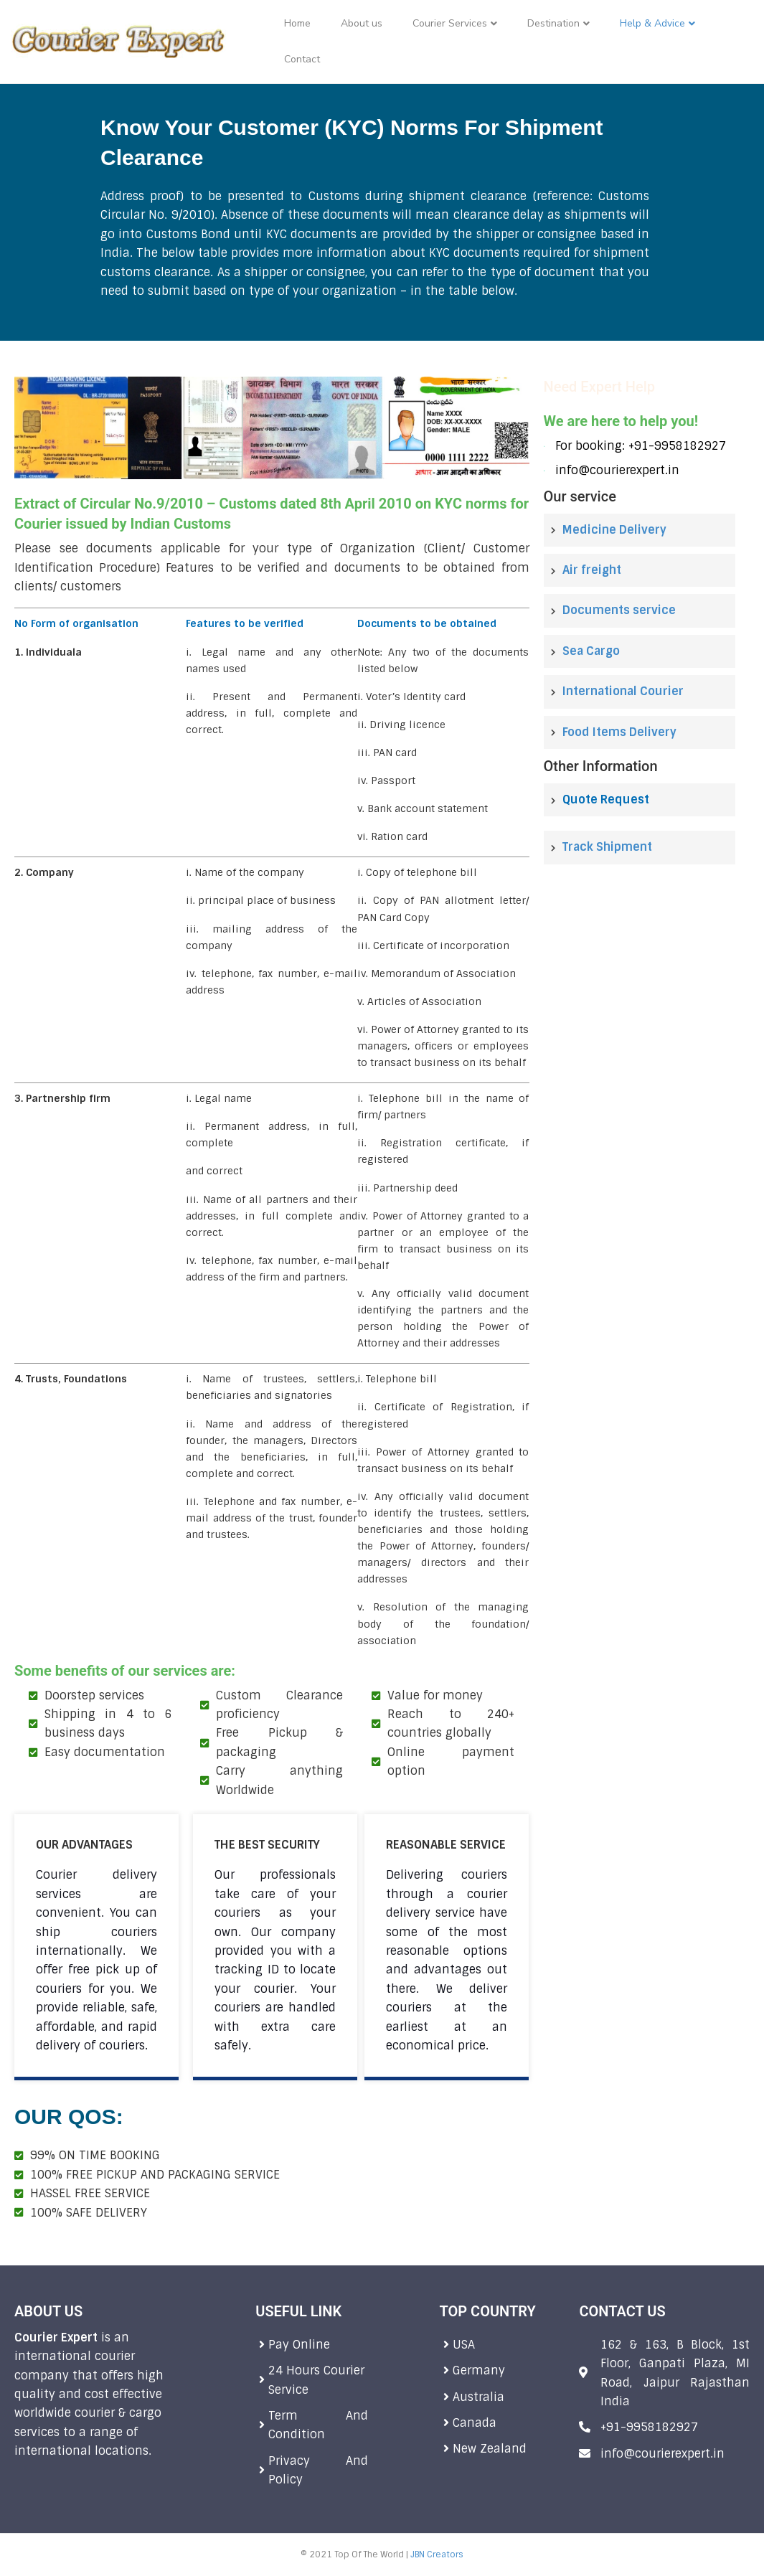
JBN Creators (436, 2554)
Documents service (619, 610)
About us (361, 23)
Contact (302, 59)
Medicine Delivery (614, 529)
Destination (553, 23)
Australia (480, 2397)
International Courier (623, 691)
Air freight (591, 569)
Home (297, 23)
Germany (481, 2370)
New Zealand (490, 2448)
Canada (474, 2422)
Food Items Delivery (619, 732)
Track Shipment (607, 846)
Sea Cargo (591, 651)
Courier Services (449, 23)
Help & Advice (652, 23)
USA (464, 2344)
